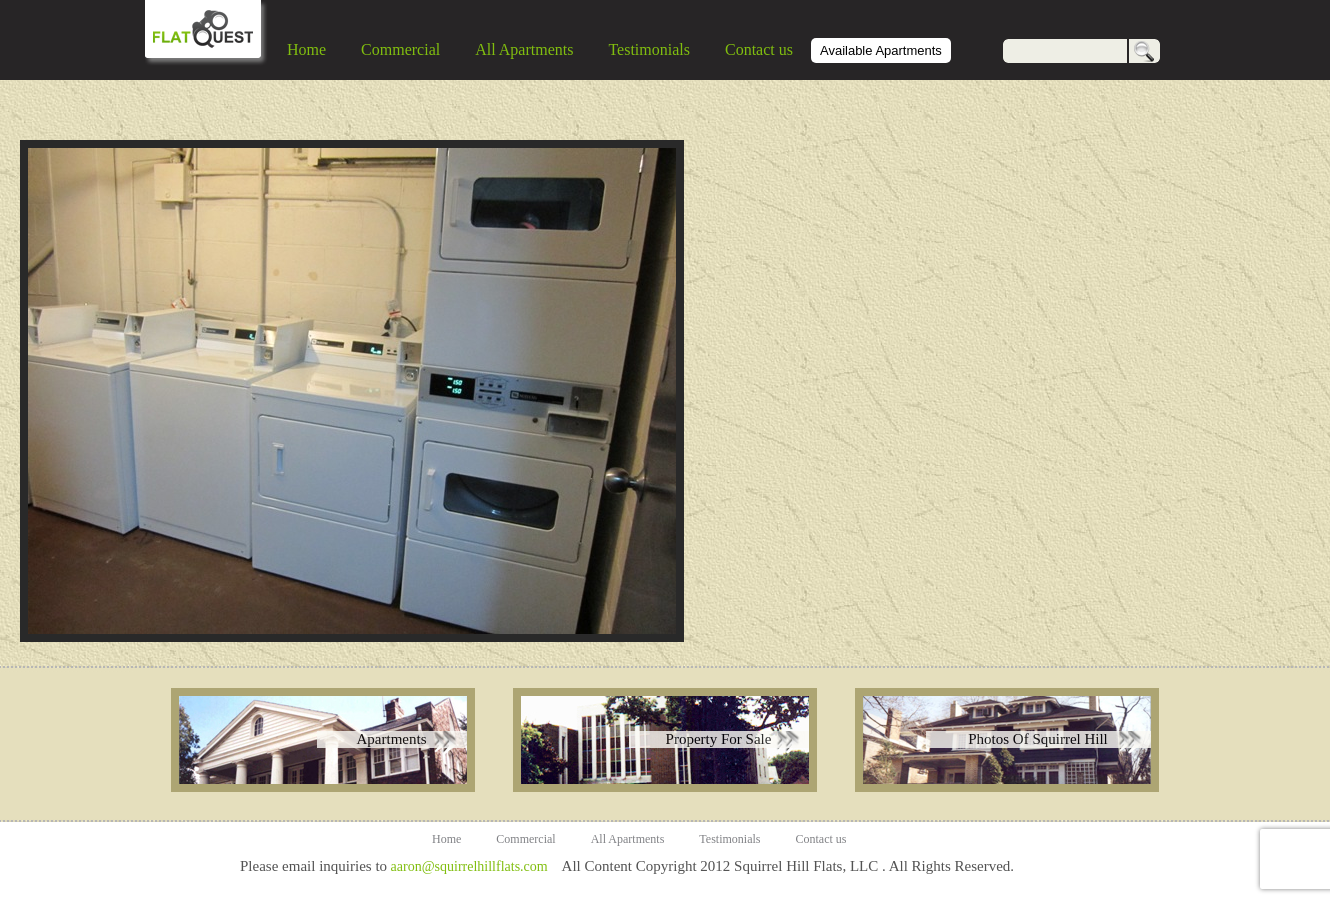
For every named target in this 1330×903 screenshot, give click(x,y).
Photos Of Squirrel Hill (1038, 739)
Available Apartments (881, 50)
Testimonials (649, 49)
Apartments (392, 739)
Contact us (759, 49)
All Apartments (524, 49)
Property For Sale (719, 739)
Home (306, 49)
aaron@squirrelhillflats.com (469, 866)
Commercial (400, 49)
